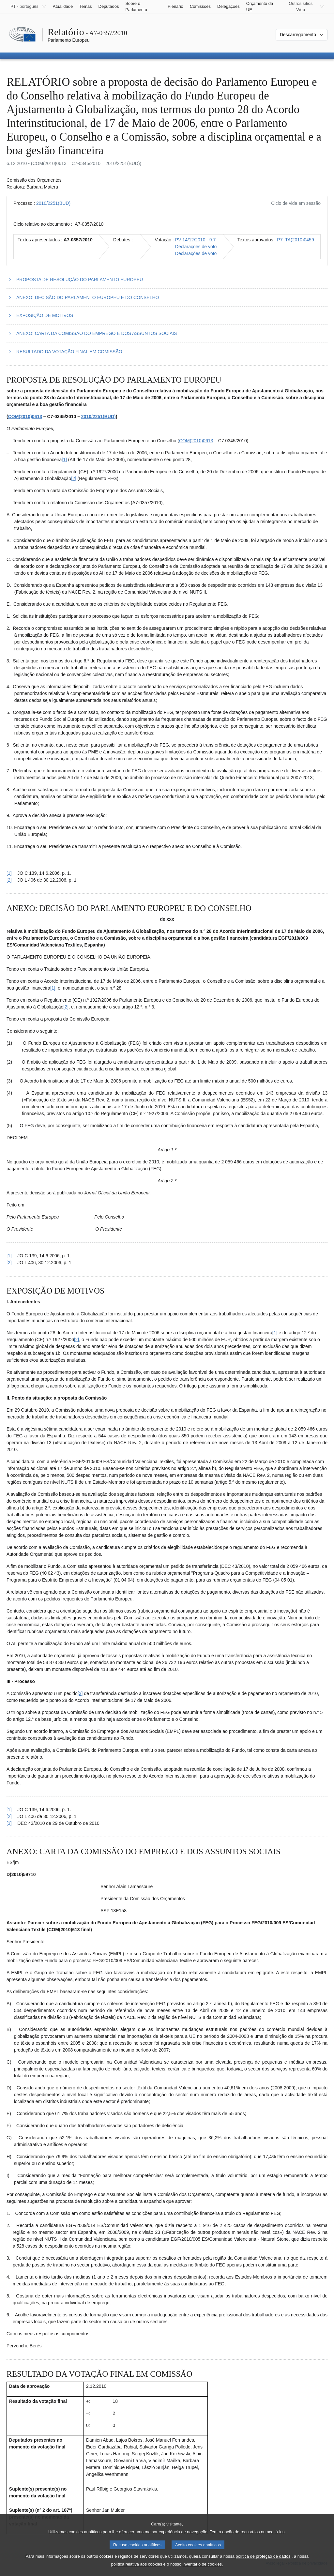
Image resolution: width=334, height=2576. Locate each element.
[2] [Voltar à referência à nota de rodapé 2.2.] (9, 1262)
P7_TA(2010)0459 (295, 239)
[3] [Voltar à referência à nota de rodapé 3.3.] (9, 1823)
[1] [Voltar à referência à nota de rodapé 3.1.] (9, 1809)
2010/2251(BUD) (53, 203)
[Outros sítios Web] (304, 6)
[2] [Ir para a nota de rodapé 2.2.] (65, 1006)
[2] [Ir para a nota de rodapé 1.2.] (73, 478)
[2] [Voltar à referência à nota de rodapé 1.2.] (9, 880)
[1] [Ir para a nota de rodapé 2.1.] (52, 988)
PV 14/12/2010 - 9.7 (195, 239)
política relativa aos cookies (136, 2571)
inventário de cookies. (203, 2571)
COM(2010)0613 (25, 416)
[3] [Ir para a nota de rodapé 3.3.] (80, 1693)
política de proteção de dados (263, 2563)
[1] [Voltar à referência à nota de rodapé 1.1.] (9, 873)
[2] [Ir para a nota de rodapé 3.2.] (76, 1339)
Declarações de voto (196, 246)
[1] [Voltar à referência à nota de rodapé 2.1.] (9, 1255)
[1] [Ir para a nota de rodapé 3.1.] (275, 1332)
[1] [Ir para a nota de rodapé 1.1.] (64, 459)
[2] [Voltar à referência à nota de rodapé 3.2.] (9, 1816)
